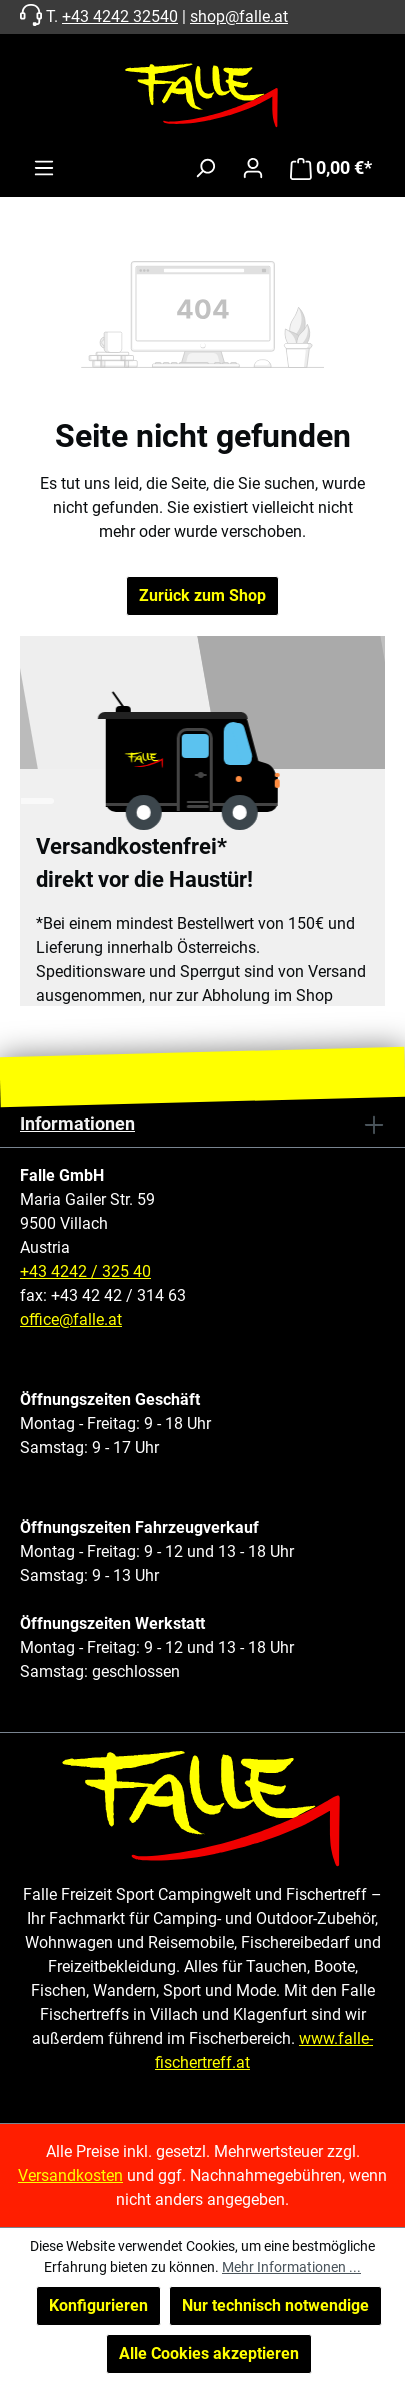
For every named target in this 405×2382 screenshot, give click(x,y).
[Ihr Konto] (253, 168)
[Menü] (44, 168)
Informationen (77, 1123)
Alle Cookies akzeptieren (209, 2353)
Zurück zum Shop (202, 595)
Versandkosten (70, 2175)
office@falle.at (71, 1319)
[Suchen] (205, 168)
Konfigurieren (98, 2305)
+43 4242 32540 (120, 16)
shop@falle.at (239, 16)
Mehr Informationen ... (291, 2267)
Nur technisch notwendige (275, 2305)
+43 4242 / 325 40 (85, 1271)
